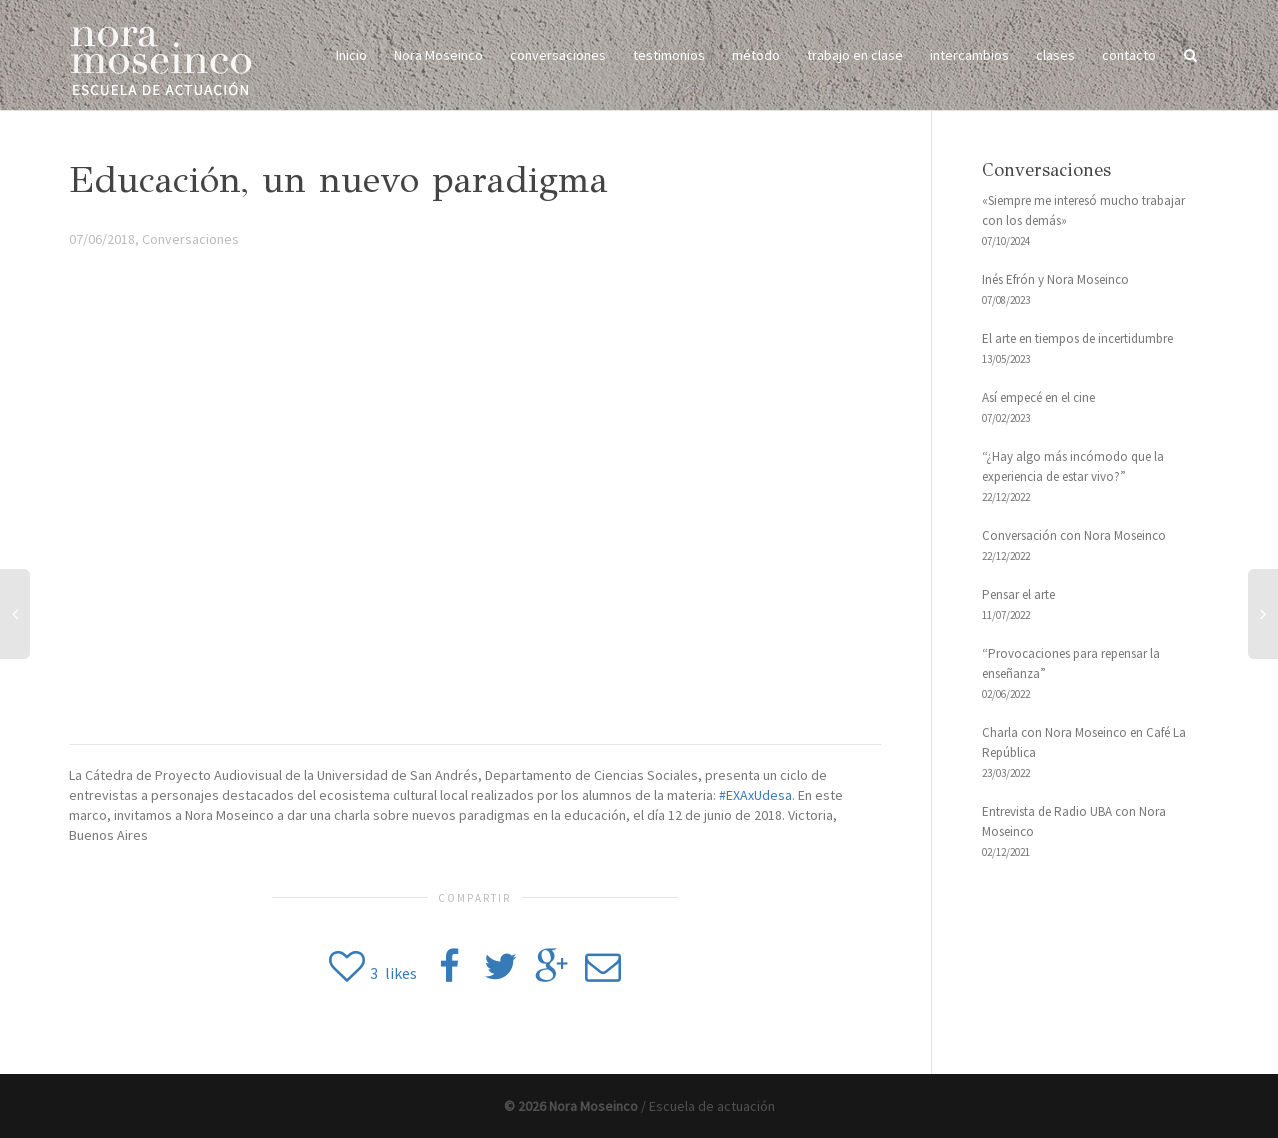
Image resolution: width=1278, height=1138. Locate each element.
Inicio (351, 55)
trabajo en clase (855, 55)
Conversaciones (190, 239)
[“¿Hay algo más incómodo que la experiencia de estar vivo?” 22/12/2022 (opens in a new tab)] (1095, 477)
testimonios (669, 55)
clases (1055, 55)
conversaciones (558, 55)
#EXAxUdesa (755, 795)
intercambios (969, 55)
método (756, 55)
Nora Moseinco (438, 55)
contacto (1129, 55)
